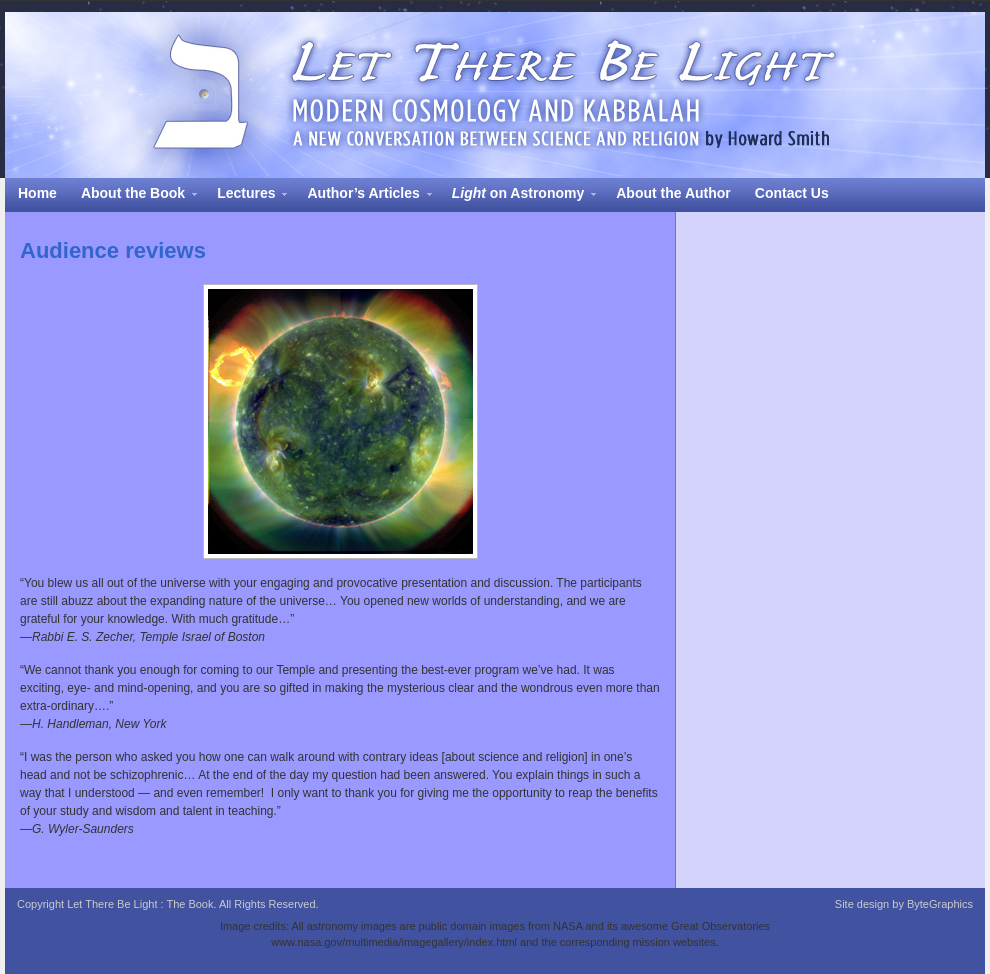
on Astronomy (518, 196)
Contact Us (792, 193)
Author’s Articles (363, 196)
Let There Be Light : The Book (495, 95)
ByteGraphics (940, 904)
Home (37, 193)
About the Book (133, 196)
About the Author (673, 193)
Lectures (246, 196)
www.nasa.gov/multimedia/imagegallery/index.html (394, 942)
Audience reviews (113, 250)
